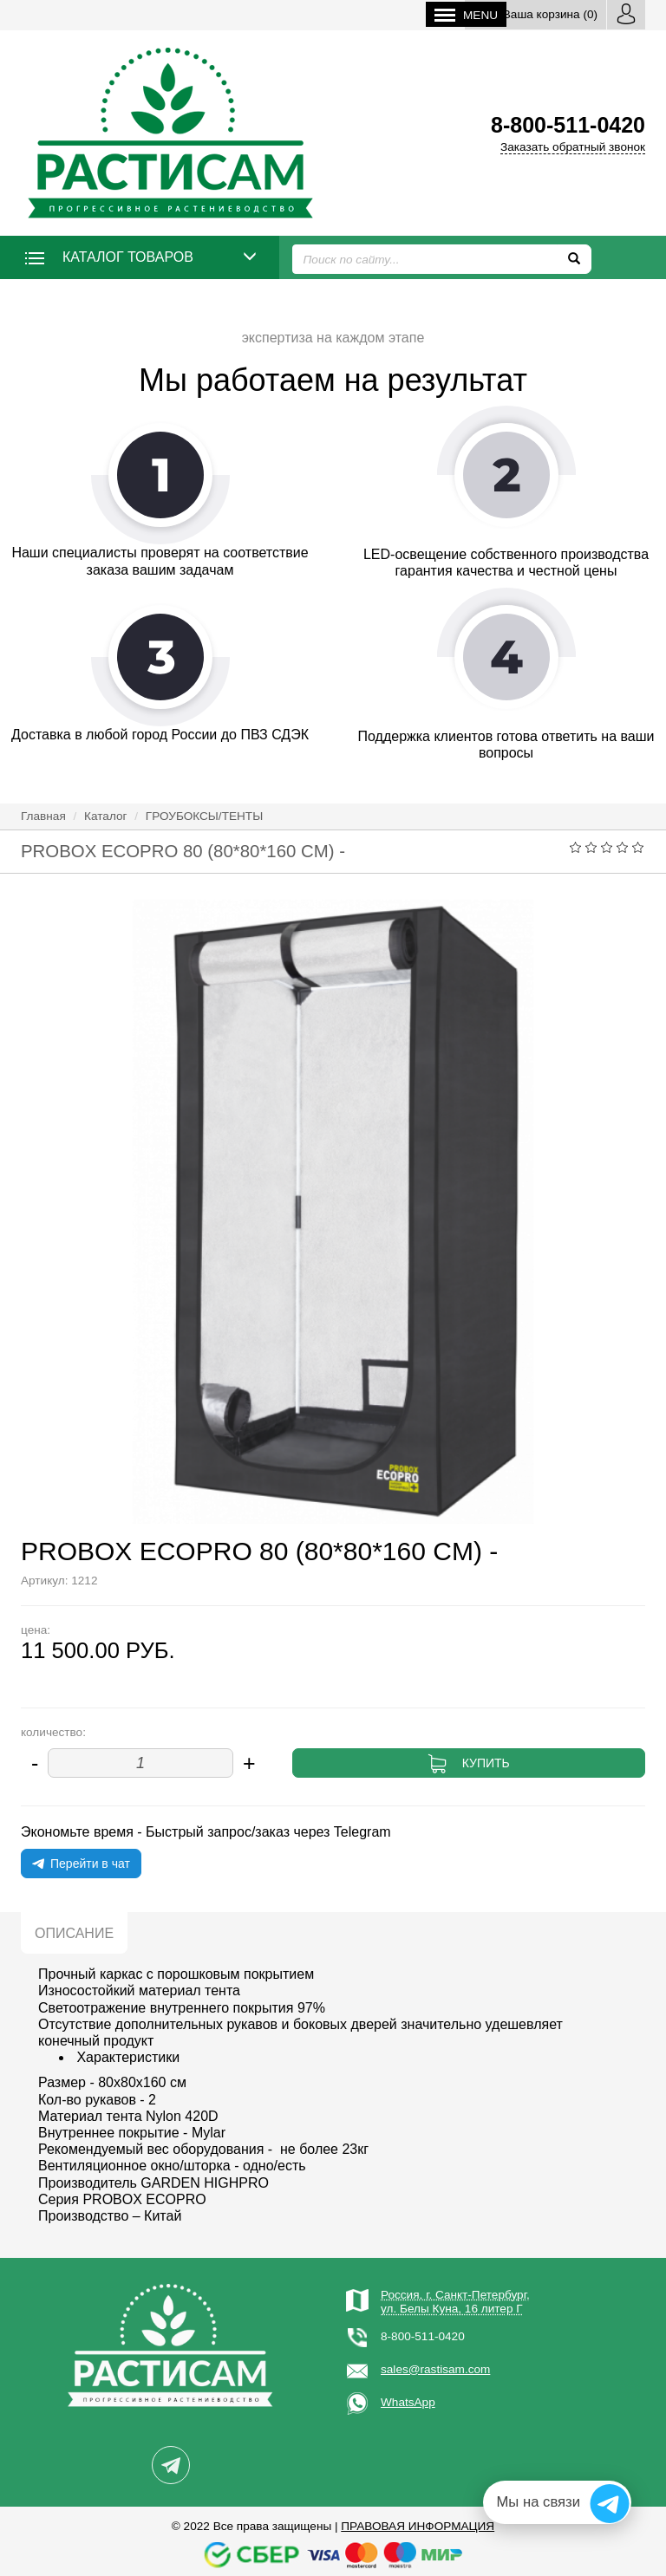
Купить (486, 1763)
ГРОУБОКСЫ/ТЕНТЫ (204, 816)
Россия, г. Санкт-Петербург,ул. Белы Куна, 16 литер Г (455, 2301)
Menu (466, 15)
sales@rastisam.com (435, 2369)
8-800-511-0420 (423, 2336)
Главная (43, 816)
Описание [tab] (74, 1933)
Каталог (105, 816)
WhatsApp (408, 2402)
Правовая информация (417, 2526)
